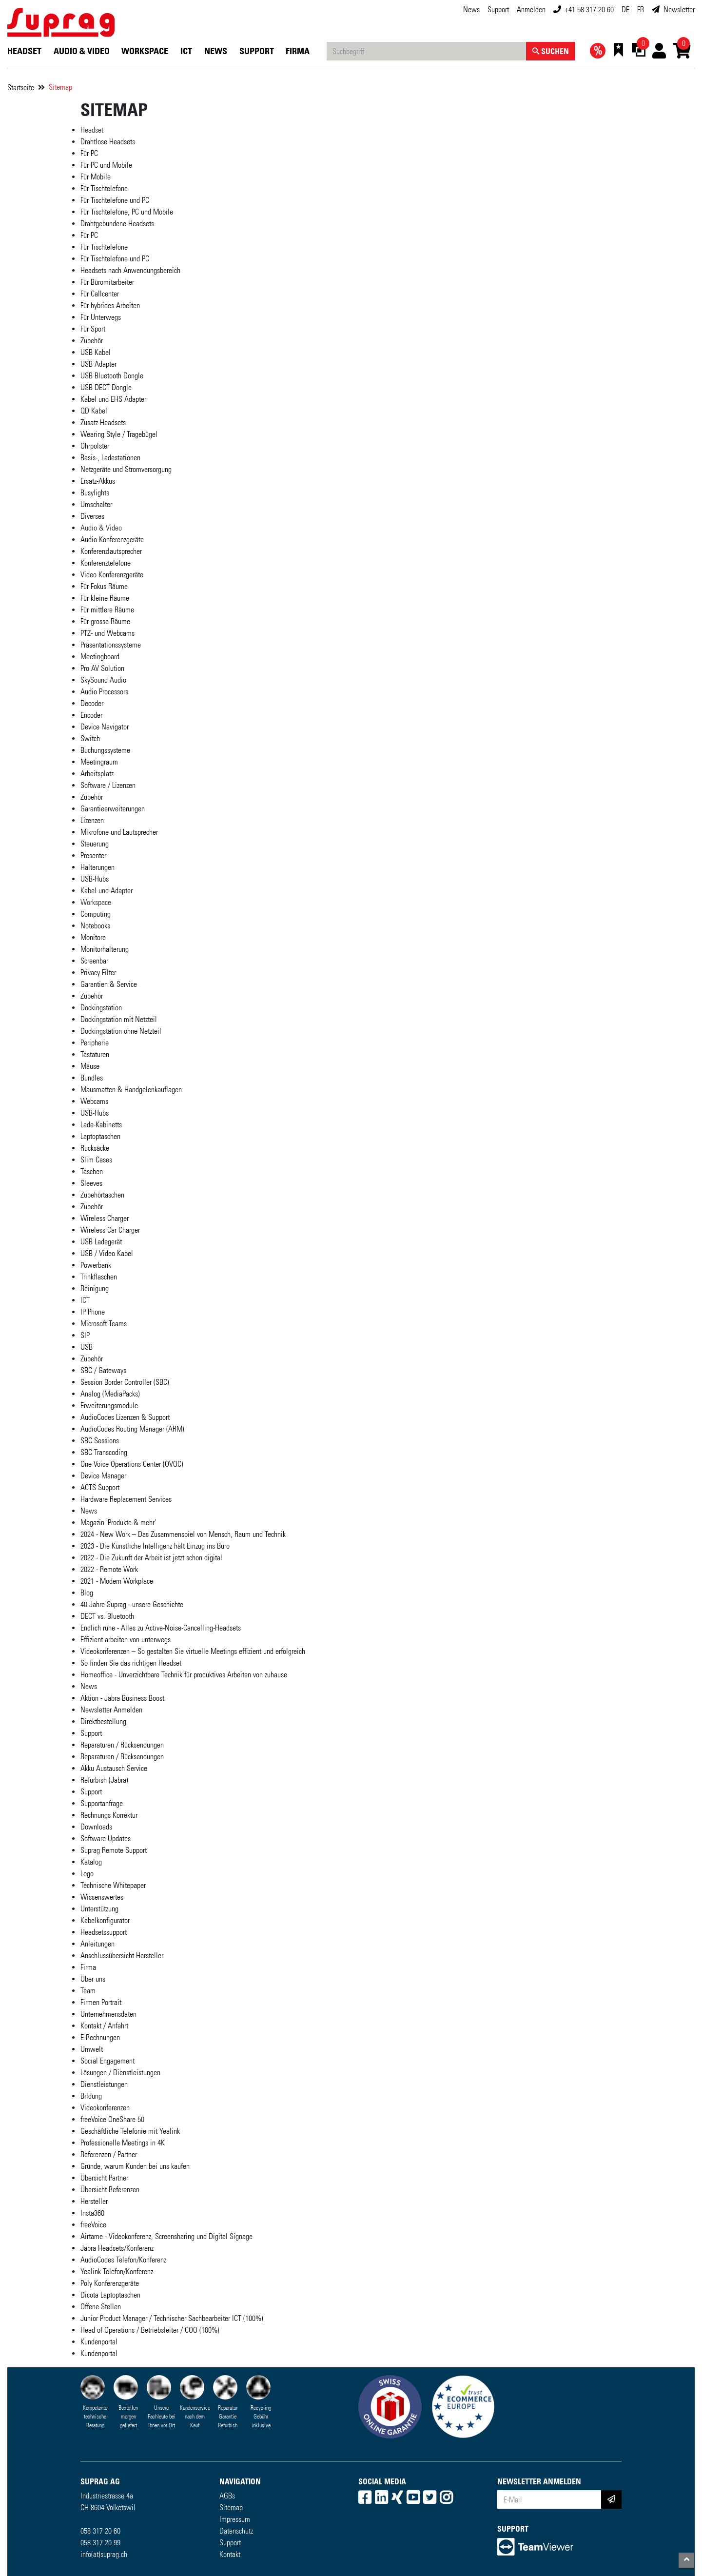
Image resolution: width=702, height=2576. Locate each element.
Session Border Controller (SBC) (124, 1382)
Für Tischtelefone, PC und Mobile (126, 211)
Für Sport (92, 329)
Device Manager (103, 1475)
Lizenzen (92, 820)
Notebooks (95, 925)
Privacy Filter (98, 972)
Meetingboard (99, 656)
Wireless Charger (104, 1218)
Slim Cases (96, 1159)
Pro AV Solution (102, 668)
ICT (186, 51)
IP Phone (92, 1312)
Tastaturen (94, 1054)
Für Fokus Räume (104, 586)
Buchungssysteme (105, 750)
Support (498, 9)
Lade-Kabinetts (101, 1124)
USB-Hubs (94, 879)
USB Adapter (98, 364)
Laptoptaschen (100, 1136)
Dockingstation (101, 1007)
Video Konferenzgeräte (111, 574)
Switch (90, 738)
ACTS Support (99, 1487)
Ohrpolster (94, 446)
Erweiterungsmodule (109, 1405)
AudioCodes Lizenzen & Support (125, 1417)
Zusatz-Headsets (103, 422)
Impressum (234, 2519)
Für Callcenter (99, 293)
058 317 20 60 (100, 2531)
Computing (95, 914)
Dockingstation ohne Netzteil (120, 1031)
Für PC (89, 153)
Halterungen (97, 867)
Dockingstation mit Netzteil (118, 1019)
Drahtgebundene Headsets (117, 223)
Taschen (91, 1171)
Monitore (93, 937)
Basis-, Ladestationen (110, 457)
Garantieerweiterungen (112, 808)
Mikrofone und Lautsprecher (119, 832)
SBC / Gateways (103, 1370)
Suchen (550, 51)
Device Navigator (104, 726)
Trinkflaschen (98, 1276)
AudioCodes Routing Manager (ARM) (132, 1429)
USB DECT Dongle (106, 387)
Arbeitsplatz (97, 773)
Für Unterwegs (100, 317)
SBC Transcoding (103, 1452)
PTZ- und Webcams (107, 633)
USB (86, 1347)
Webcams (94, 1101)
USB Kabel (95, 352)
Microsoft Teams (103, 1323)
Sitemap (60, 87)
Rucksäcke (94, 1148)
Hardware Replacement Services (126, 1499)
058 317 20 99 (100, 2542)
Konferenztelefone (105, 563)
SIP (85, 1335)
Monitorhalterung (104, 949)
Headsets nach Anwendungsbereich (130, 270)
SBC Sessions (99, 1440)
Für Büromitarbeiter (107, 282)
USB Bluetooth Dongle (111, 375)
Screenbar (94, 960)
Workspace (144, 51)
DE (625, 9)
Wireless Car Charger (110, 1230)
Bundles (91, 1077)
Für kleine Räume (104, 598)
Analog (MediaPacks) (110, 1393)
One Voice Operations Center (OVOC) (131, 1464)
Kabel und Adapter (106, 890)
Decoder (91, 703)
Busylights (94, 492)
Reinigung (94, 1288)
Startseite (20, 87)
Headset (24, 51)
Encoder (91, 715)
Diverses (92, 516)
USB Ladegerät (101, 1241)
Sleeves (91, 1183)
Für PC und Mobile (106, 165)
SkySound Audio (103, 680)
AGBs (227, 2495)
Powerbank (95, 1265)
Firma (298, 51)
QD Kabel (93, 410)
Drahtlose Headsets (107, 141)
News (471, 9)
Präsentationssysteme (110, 644)
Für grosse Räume (105, 621)
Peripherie (94, 1042)
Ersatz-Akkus (97, 481)
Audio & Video (82, 51)
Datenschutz (236, 2531)
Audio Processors (104, 691)
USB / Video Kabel (106, 1253)
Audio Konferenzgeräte (112, 539)
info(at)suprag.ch (103, 2554)
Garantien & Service (108, 984)
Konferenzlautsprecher (111, 551)
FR (640, 9)
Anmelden (531, 9)
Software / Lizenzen (108, 785)
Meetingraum (99, 762)
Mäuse (89, 1066)
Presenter (93, 855)
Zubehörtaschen (102, 1195)
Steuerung (94, 843)
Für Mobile (95, 176)
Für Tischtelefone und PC (114, 200)
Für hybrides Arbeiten (110, 305)
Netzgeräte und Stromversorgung (126, 469)
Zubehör (91, 340)
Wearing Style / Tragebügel (118, 434)
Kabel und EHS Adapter (113, 399)
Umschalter (96, 504)
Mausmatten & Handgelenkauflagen (131, 1089)
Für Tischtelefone (104, 188)
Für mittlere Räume (107, 609)
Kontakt (229, 2554)
